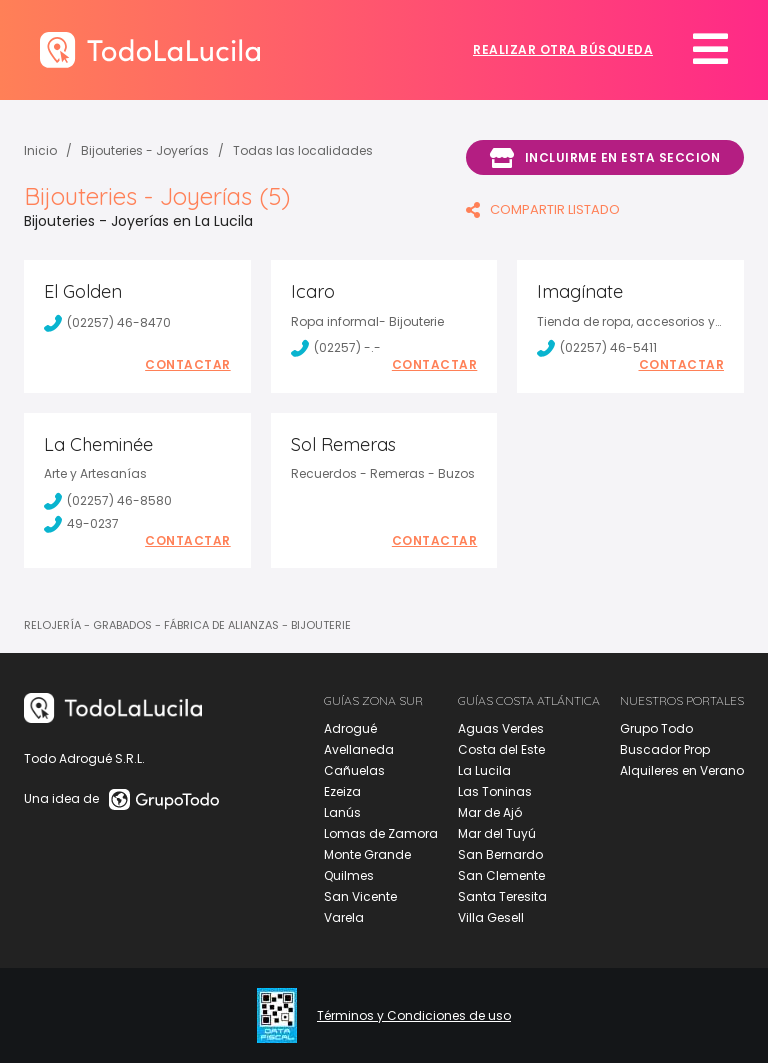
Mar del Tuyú (497, 833)
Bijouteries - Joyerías (145, 150)
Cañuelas (354, 770)
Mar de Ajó (490, 812)
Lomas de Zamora (381, 833)
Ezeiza (342, 791)
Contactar (188, 365)
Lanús (342, 812)
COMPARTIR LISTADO (543, 209)
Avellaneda (359, 749)
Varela (344, 917)
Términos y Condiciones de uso (414, 1016)
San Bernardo (500, 854)
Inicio (40, 150)
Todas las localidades (303, 150)
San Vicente (360, 896)
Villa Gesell (491, 917)
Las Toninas (495, 791)
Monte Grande (367, 854)
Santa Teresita (502, 896)
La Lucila (484, 770)
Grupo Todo (656, 728)
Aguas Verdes (501, 728)
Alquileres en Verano (682, 770)
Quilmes (349, 875)
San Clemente (501, 875)
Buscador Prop (665, 749)
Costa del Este (501, 749)
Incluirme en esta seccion (605, 158)
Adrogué (350, 728)
